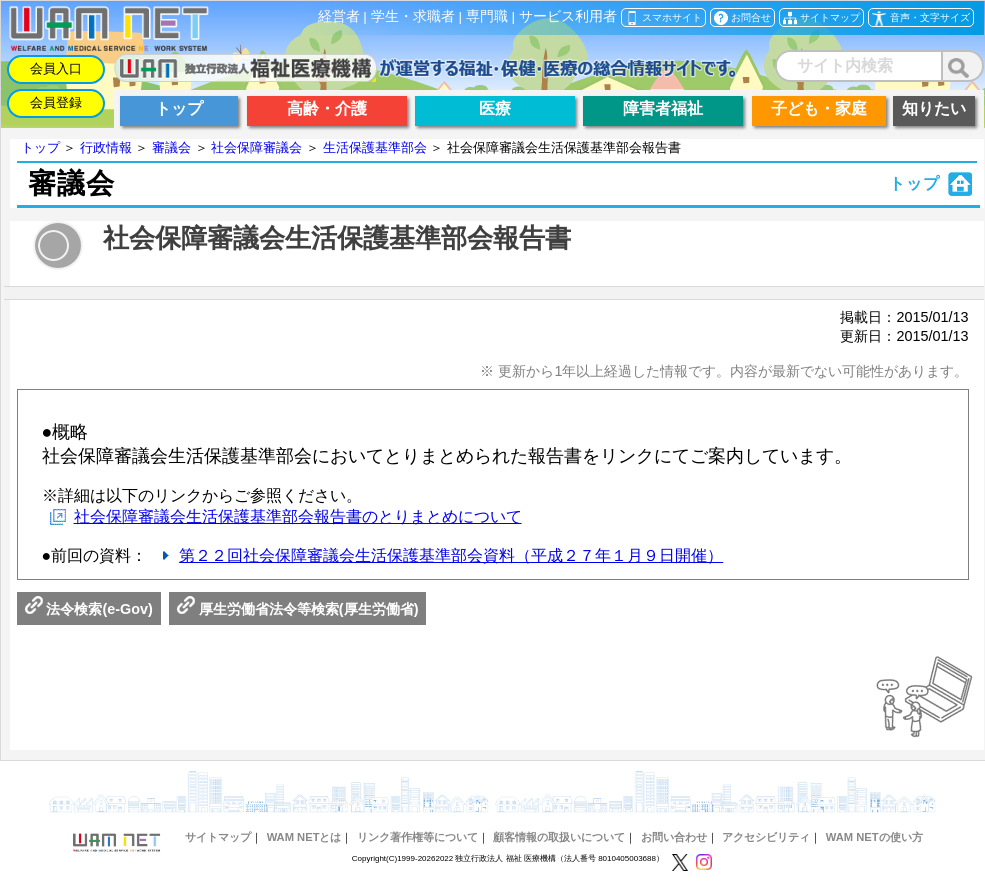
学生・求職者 (413, 16)
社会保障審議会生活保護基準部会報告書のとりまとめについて (298, 516)
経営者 (339, 16)
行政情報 (106, 147)
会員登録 (56, 102)
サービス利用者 (568, 16)
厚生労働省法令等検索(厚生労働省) (298, 609)
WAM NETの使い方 (874, 837)
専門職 (487, 16)
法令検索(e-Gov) (89, 609)
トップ (40, 147)
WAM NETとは (304, 837)
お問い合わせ (674, 837)
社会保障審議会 (256, 147)
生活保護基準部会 (375, 147)
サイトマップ (218, 837)
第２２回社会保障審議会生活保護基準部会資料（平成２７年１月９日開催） (451, 555)
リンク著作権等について (417, 837)
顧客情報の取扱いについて (559, 837)
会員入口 (56, 68)
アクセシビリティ (766, 837)
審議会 (171, 147)
